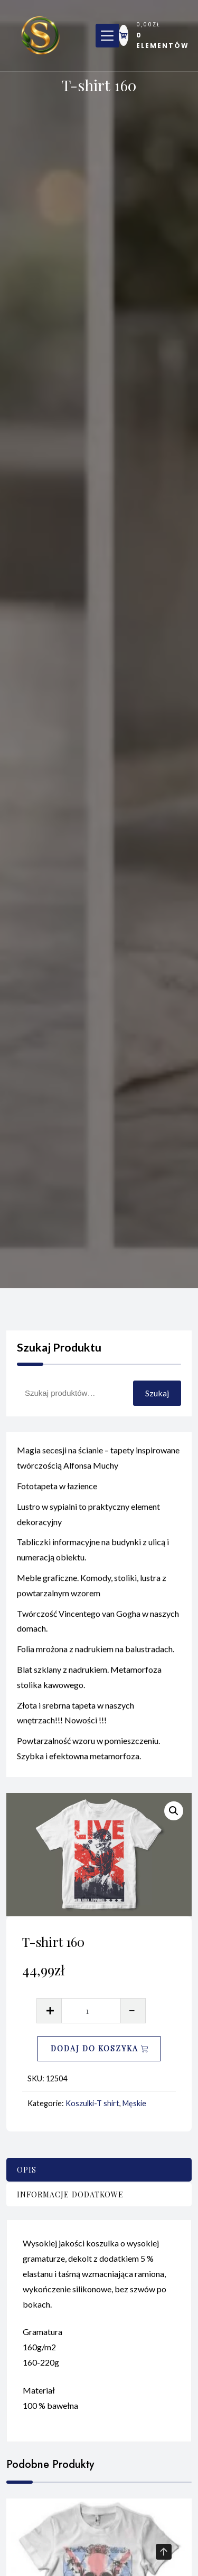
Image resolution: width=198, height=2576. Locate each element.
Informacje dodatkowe (70, 2194)
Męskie (134, 2103)
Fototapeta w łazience (57, 1491)
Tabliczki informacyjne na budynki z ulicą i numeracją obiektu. (93, 1554)
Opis (26, 2170)
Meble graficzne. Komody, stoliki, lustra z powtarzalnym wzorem (91, 1590)
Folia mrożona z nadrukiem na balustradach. (95, 1654)
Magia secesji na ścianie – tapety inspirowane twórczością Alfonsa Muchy (98, 1462)
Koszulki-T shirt (92, 2103)
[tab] (99, 2170)
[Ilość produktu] (91, 2010)
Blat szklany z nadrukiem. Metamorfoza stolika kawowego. (89, 1682)
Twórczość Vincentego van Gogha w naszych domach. (98, 1625)
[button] (173, 1810)
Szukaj (157, 1393)
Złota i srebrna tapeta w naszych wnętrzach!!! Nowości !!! (75, 1717)
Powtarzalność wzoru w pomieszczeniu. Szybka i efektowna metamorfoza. (88, 1753)
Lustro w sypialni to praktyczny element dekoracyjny (88, 1519)
